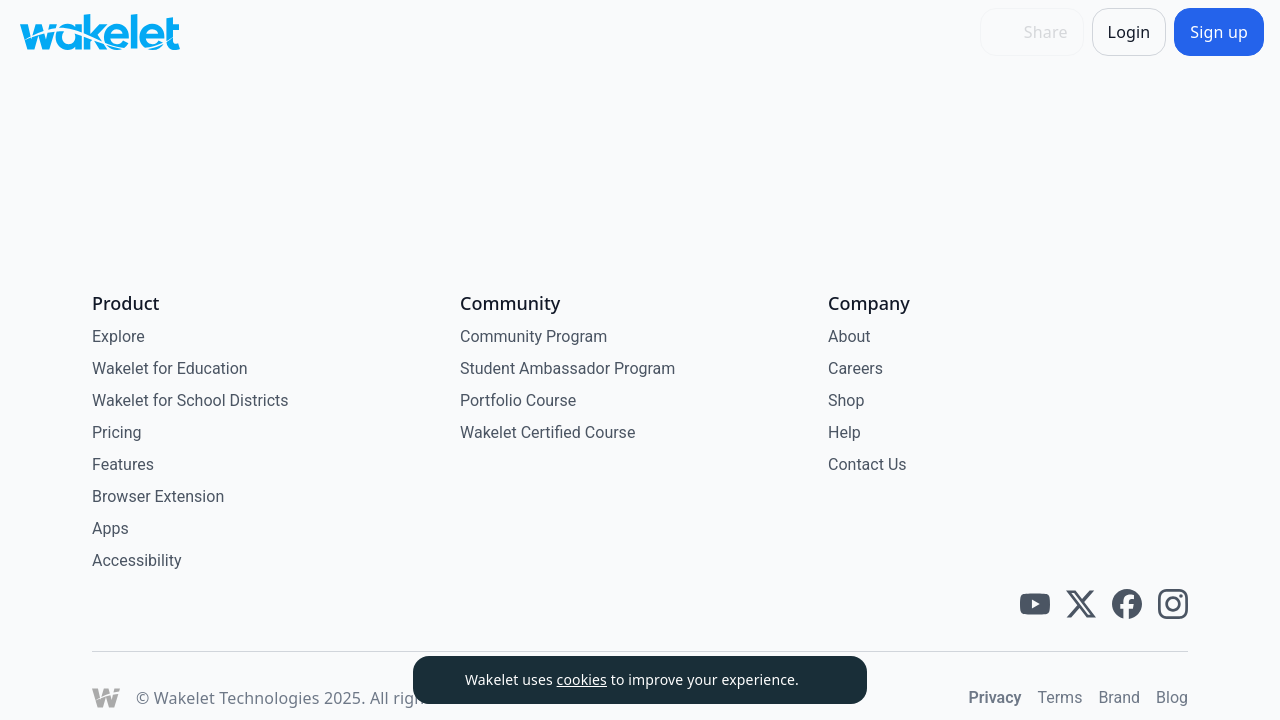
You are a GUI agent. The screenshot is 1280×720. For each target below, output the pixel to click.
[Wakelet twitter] (1081, 604)
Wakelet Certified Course (547, 432)
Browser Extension (158, 496)
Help (844, 432)
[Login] (1129, 32)
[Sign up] (1219, 32)
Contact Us (867, 464)
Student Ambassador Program (567, 368)
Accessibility (137, 560)
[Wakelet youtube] (1035, 604)
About (849, 336)
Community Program (533, 336)
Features (123, 464)
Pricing (117, 432)
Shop (846, 400)
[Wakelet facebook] (1127, 604)
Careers (855, 368)
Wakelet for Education (170, 368)
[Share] (1032, 32)
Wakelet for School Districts (190, 400)
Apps (110, 528)
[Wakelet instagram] (1173, 604)
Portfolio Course (518, 400)
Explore (118, 336)
